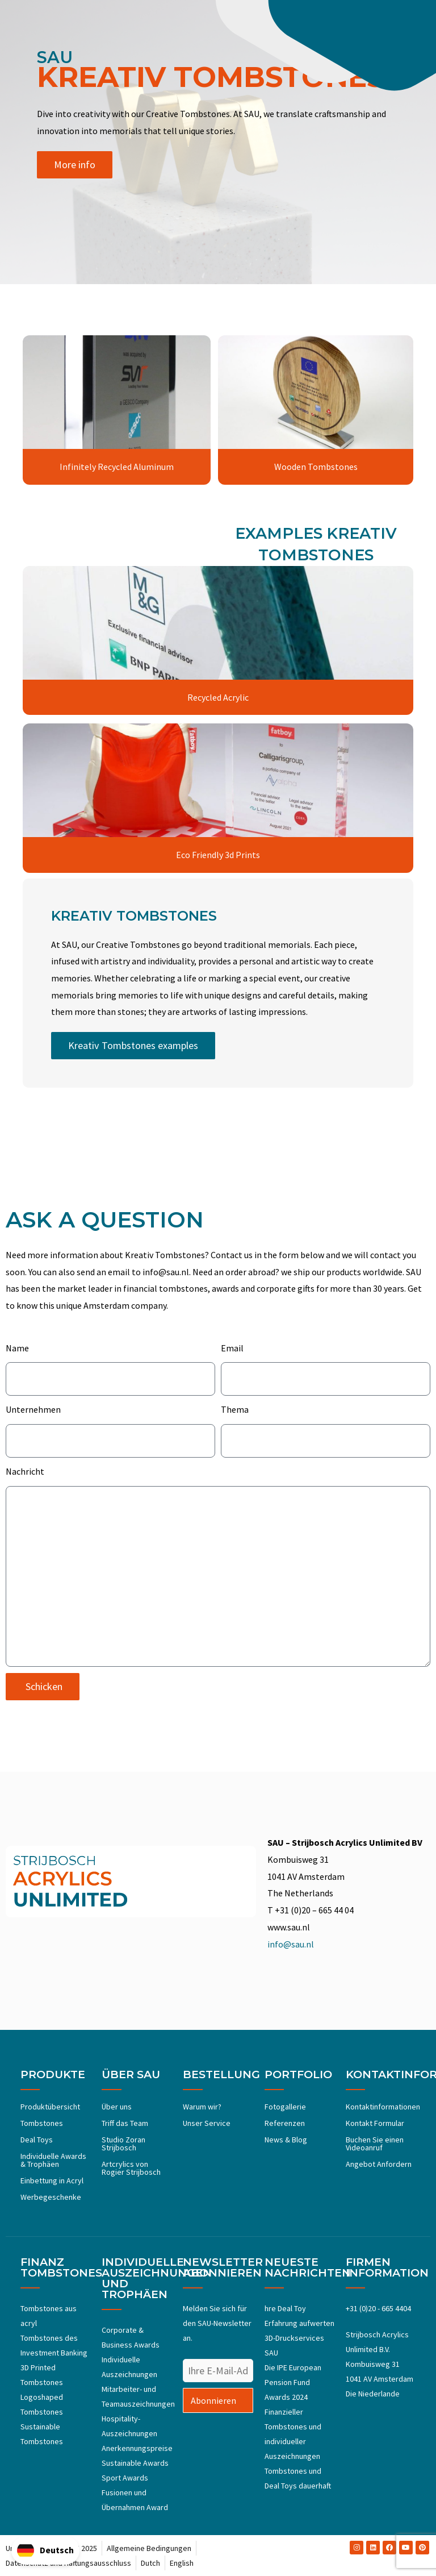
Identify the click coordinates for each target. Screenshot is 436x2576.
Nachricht (25, 1471)
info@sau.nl (290, 1944)
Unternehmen (33, 1410)
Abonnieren (213, 2400)
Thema (235, 1410)
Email (232, 1348)
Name (17, 1348)
